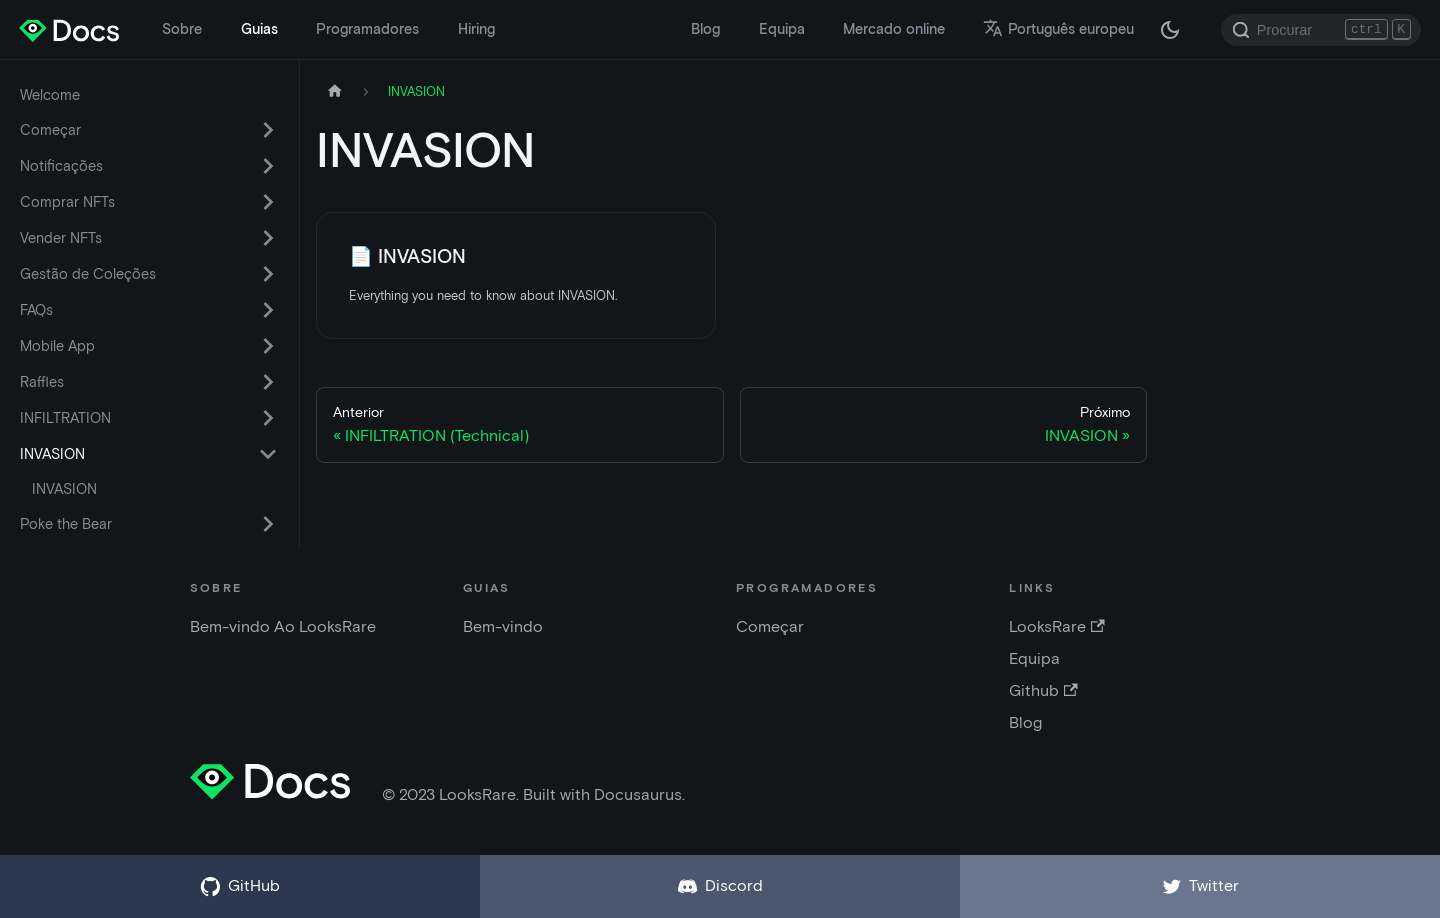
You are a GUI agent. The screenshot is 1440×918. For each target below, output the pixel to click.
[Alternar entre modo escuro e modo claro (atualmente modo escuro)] (1170, 30)
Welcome (50, 95)
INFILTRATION (65, 418)
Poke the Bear (66, 524)
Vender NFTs (61, 238)
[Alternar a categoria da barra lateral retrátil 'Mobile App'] (268, 346)
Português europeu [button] (1058, 29)
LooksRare (1056, 626)
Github (1043, 690)
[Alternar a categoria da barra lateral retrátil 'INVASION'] (268, 454)
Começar (50, 130)
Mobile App (57, 346)
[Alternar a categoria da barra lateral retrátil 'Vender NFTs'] (268, 238)
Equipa (782, 29)
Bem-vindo (503, 626)
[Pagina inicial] (335, 91)
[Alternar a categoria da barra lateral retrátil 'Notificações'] (268, 166)
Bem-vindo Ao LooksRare (283, 626)
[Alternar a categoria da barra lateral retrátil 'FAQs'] (268, 310)
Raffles (42, 382)
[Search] (1321, 30)
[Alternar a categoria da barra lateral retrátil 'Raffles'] (268, 382)
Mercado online (894, 29)
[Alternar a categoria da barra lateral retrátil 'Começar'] (268, 130)
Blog (705, 29)
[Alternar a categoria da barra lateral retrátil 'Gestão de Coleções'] (268, 274)
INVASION (52, 454)
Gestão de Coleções (88, 274)
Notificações (61, 166)
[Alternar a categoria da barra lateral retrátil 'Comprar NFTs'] (268, 202)
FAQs (36, 310)
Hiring (476, 29)
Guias (259, 29)
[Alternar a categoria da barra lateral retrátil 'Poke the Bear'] (268, 524)
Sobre (182, 29)
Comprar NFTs (67, 202)
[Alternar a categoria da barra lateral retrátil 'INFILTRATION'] (268, 418)
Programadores (367, 29)
